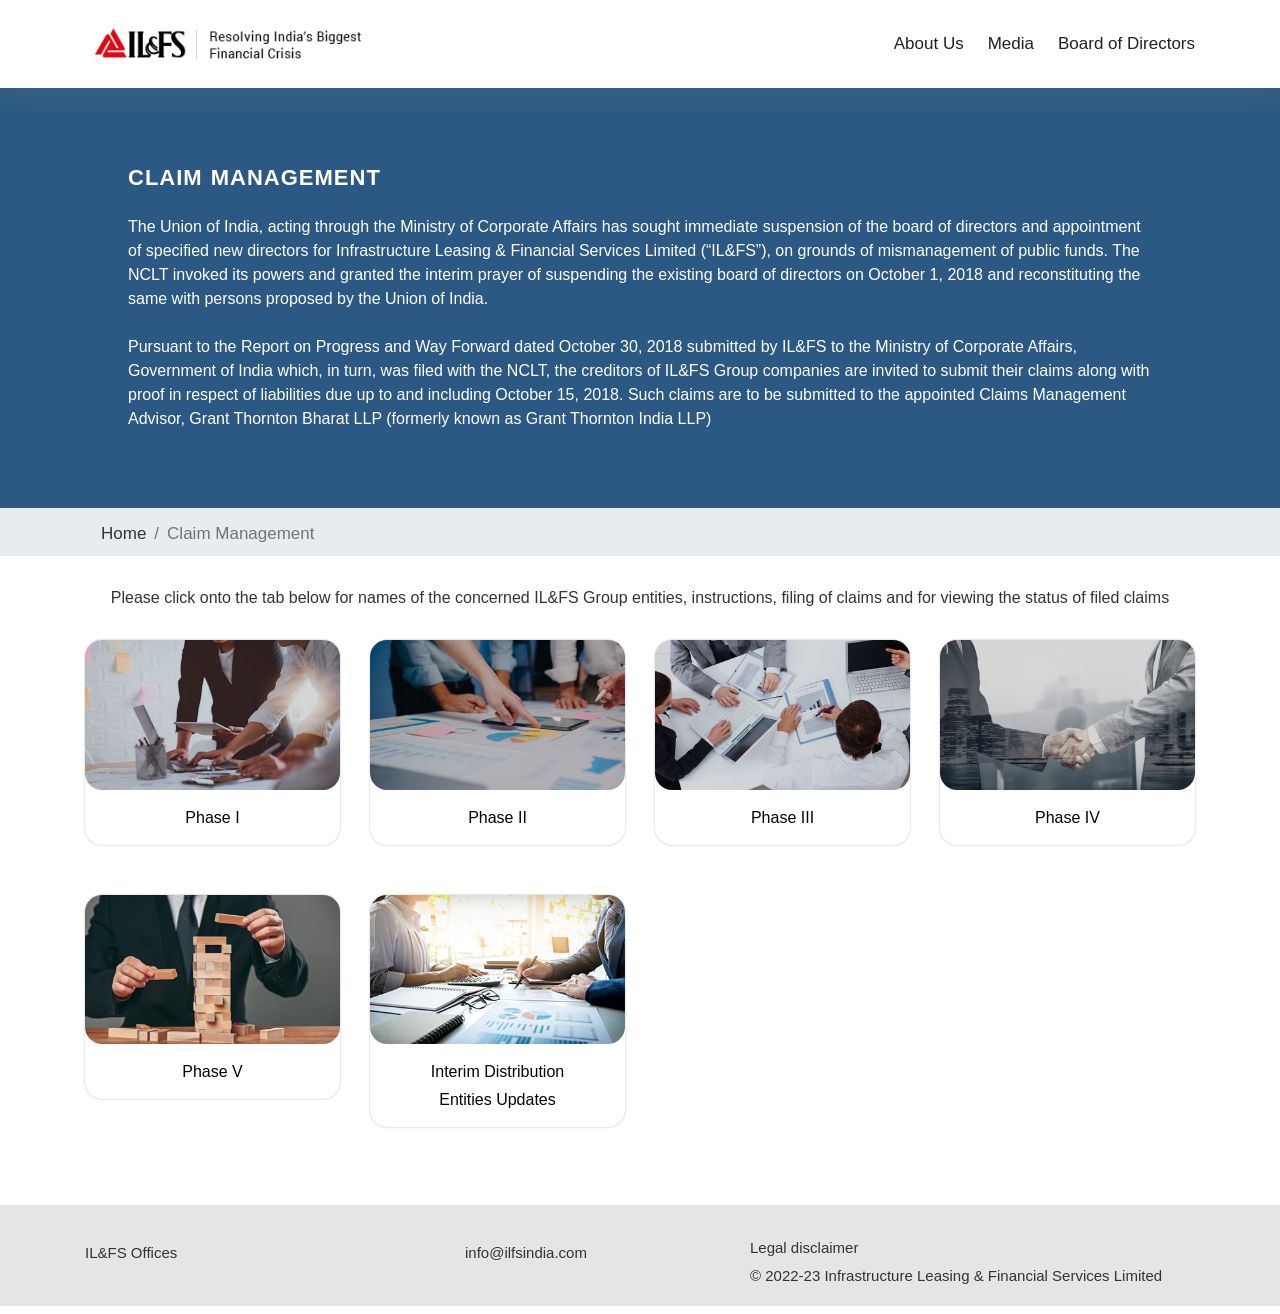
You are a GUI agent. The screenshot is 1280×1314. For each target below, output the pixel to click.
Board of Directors (1126, 46)
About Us (929, 46)
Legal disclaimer (804, 1255)
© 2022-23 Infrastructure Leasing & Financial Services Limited (956, 1283)
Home (123, 541)
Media (1011, 46)
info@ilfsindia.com (526, 1260)
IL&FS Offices (131, 1260)
